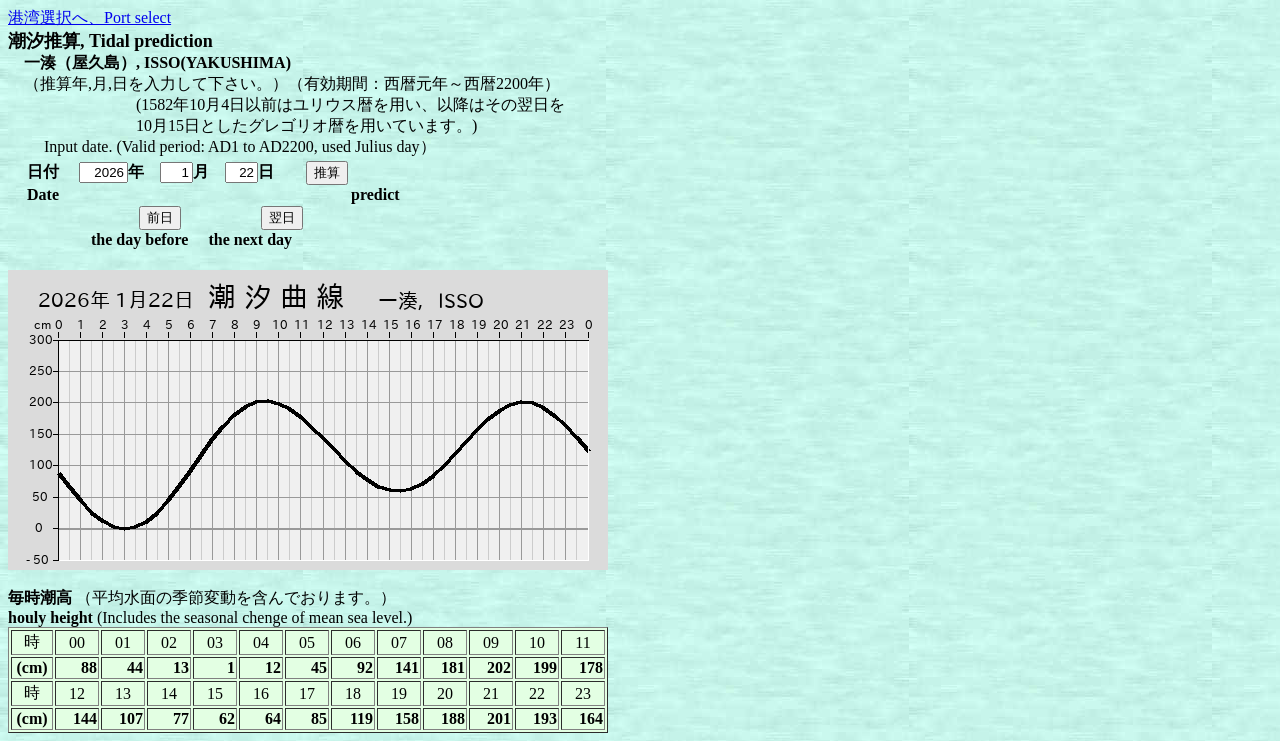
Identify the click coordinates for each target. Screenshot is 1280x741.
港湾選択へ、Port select (89, 17)
